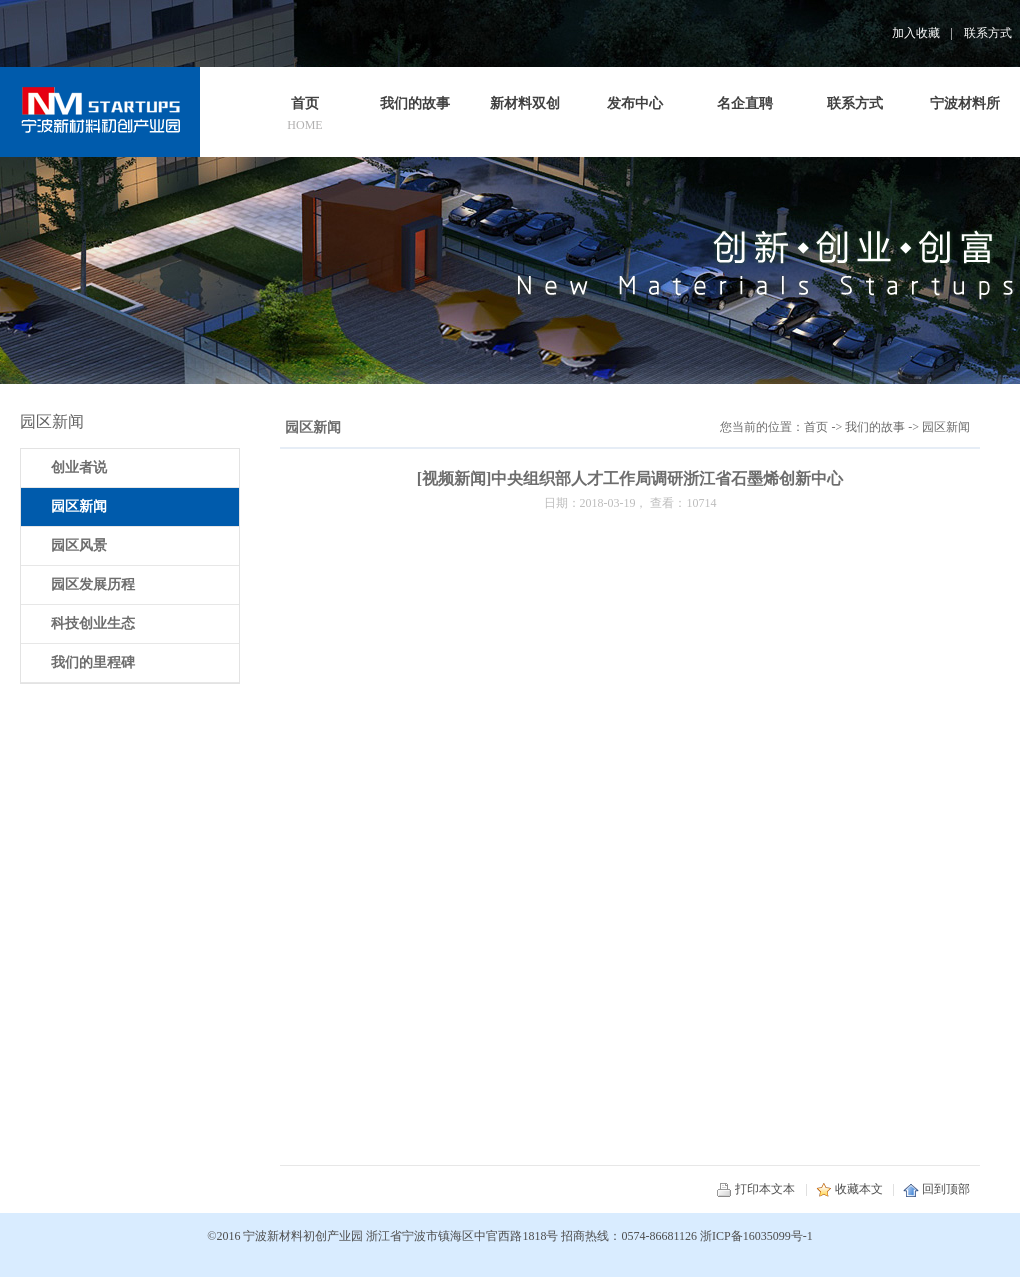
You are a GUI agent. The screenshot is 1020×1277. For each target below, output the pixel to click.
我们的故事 (875, 427)
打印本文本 (755, 1189)
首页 (816, 427)
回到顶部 (936, 1189)
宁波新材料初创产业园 (303, 1236)
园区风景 (79, 545)
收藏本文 (849, 1189)
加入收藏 (916, 33)
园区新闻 (946, 427)
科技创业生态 (93, 623)
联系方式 (988, 33)
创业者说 (79, 467)
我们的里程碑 (93, 662)
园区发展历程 (93, 584)
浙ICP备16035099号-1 (756, 1236)
